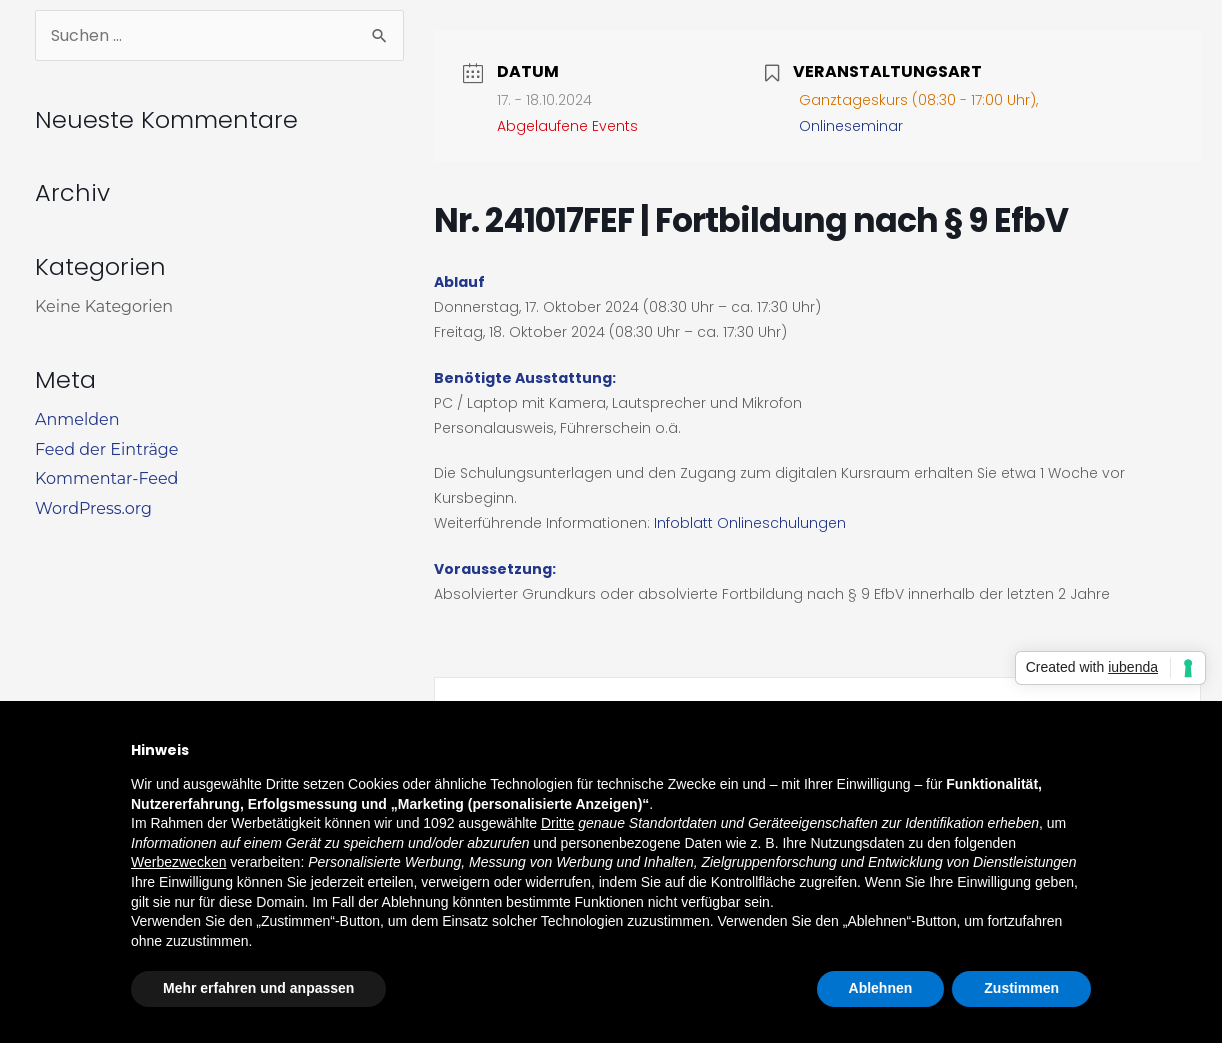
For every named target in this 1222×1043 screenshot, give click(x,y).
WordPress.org (93, 508)
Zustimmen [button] (1021, 988)
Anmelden (77, 419)
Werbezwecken (178, 862)
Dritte (557, 823)
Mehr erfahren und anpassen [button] (258, 988)
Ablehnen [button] (881, 988)
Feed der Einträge (106, 449)
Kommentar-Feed (106, 478)
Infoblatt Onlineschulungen (750, 523)
